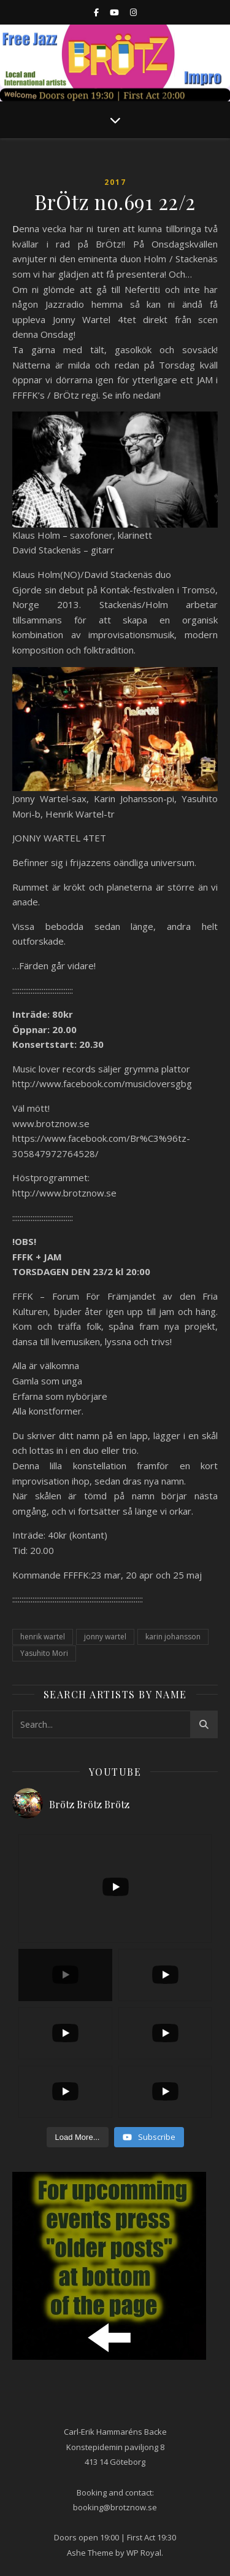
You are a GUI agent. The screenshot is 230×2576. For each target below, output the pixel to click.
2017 (115, 182)
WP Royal (143, 2552)
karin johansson (173, 1636)
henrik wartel (42, 1636)
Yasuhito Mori (44, 1653)
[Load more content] (78, 2137)
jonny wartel (105, 1636)
